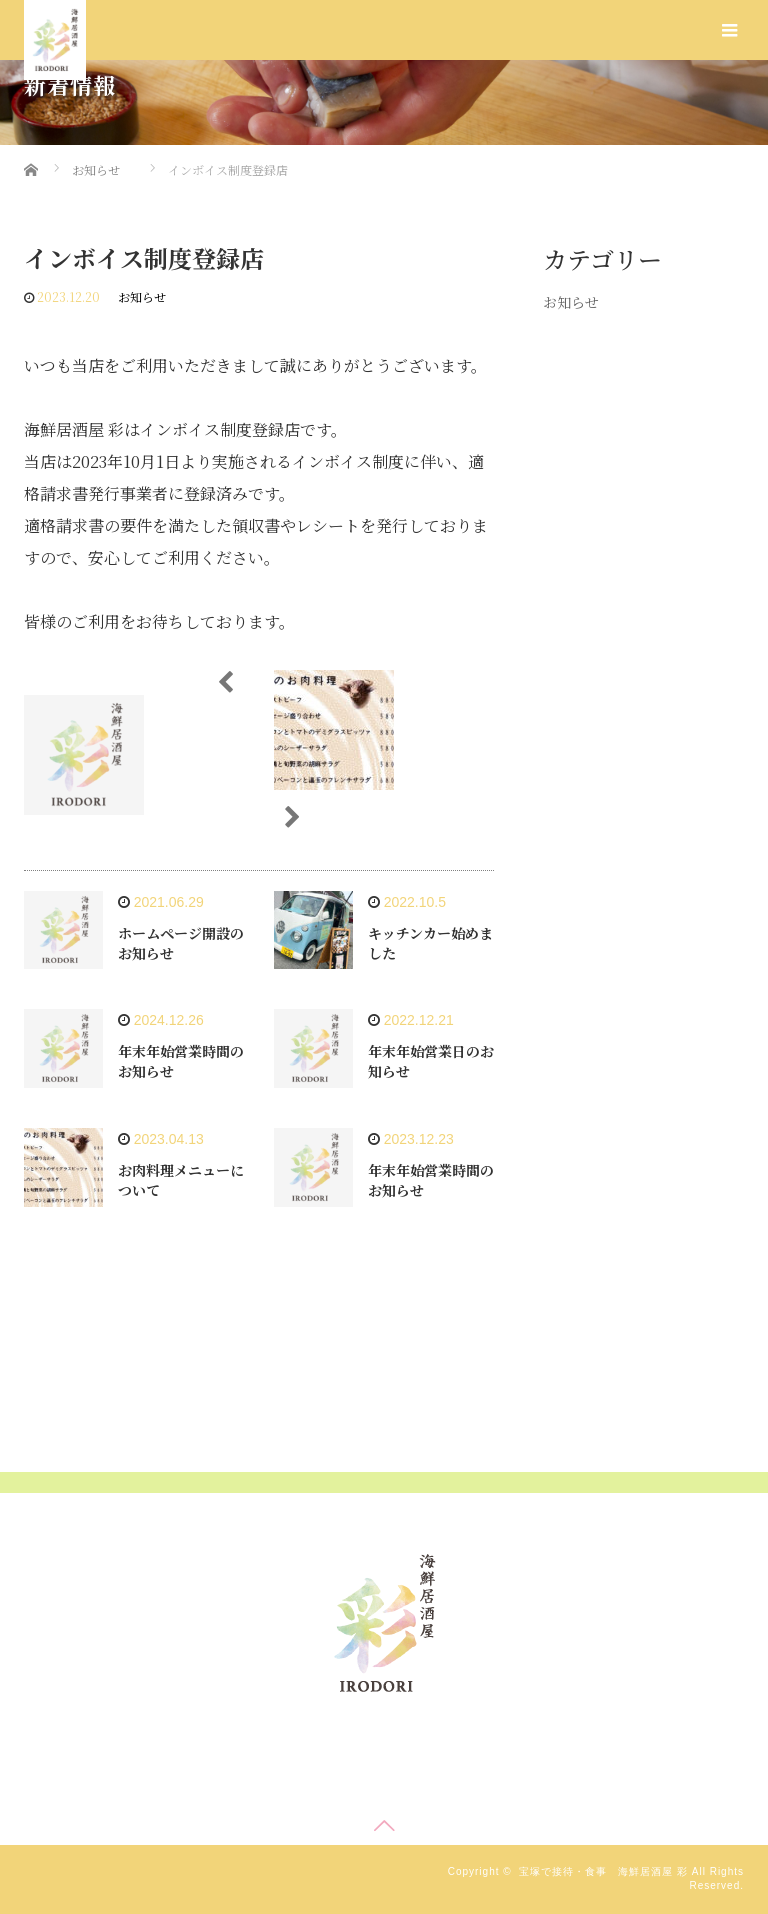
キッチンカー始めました (430, 943)
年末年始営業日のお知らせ (431, 1061)
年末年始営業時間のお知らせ (181, 1061)
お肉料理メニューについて (181, 1180)
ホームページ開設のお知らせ (181, 943)
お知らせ (142, 296)
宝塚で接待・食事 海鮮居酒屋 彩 (603, 1871)
